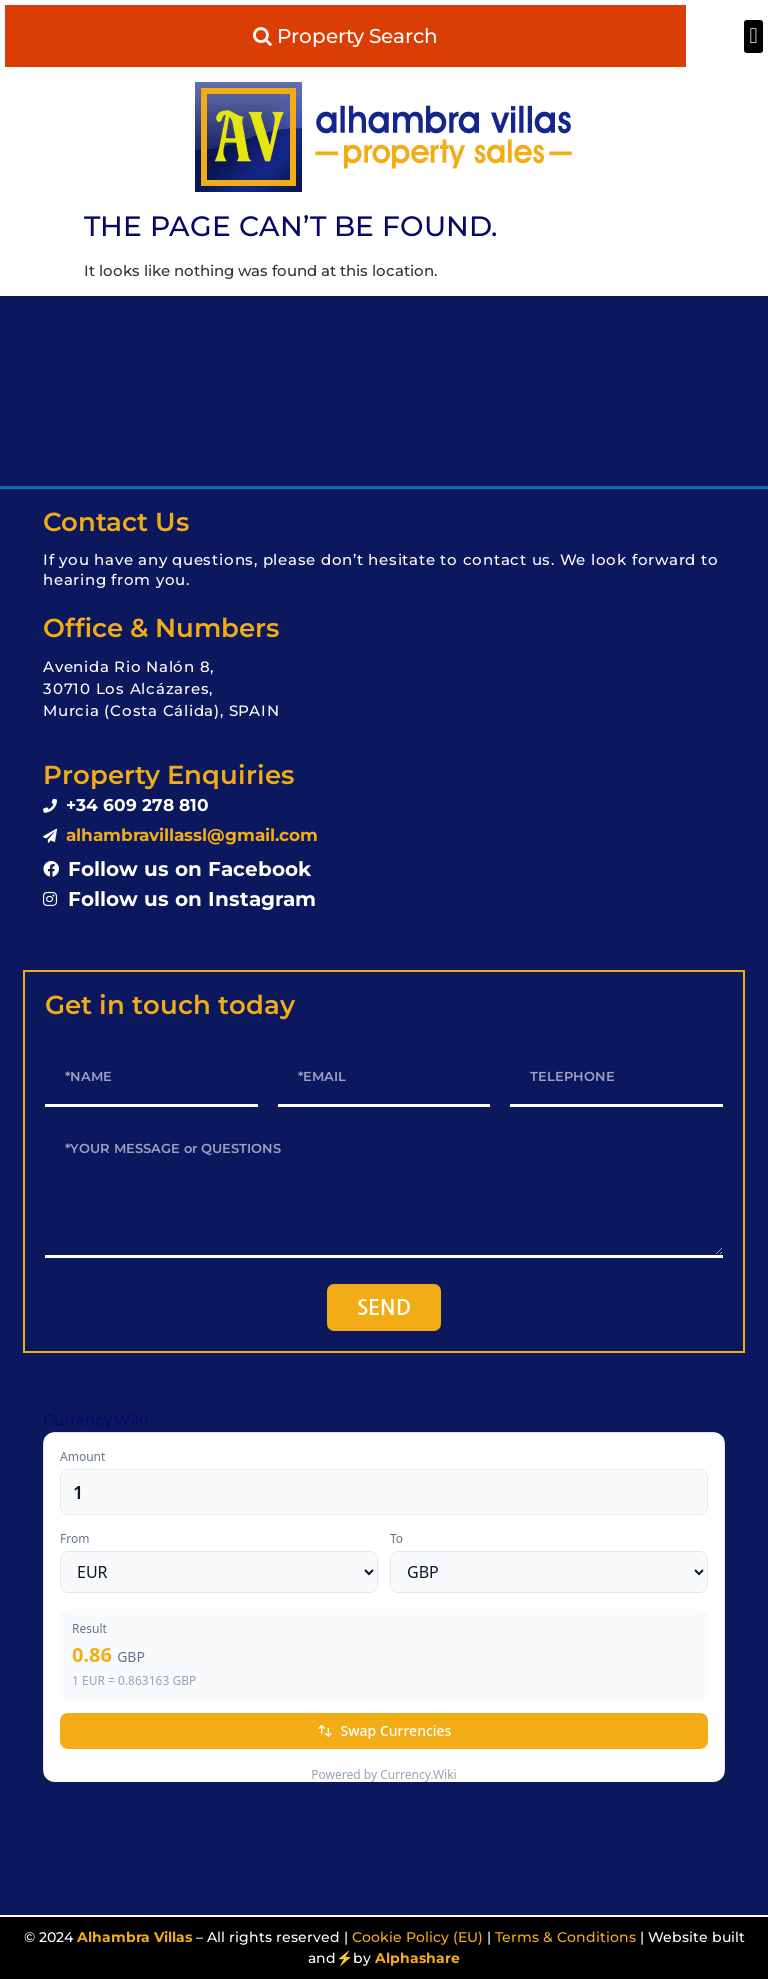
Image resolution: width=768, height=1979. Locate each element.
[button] (753, 36)
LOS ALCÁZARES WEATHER (384, 391)
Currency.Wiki (95, 1419)
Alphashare (417, 1958)
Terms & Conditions (565, 1937)
